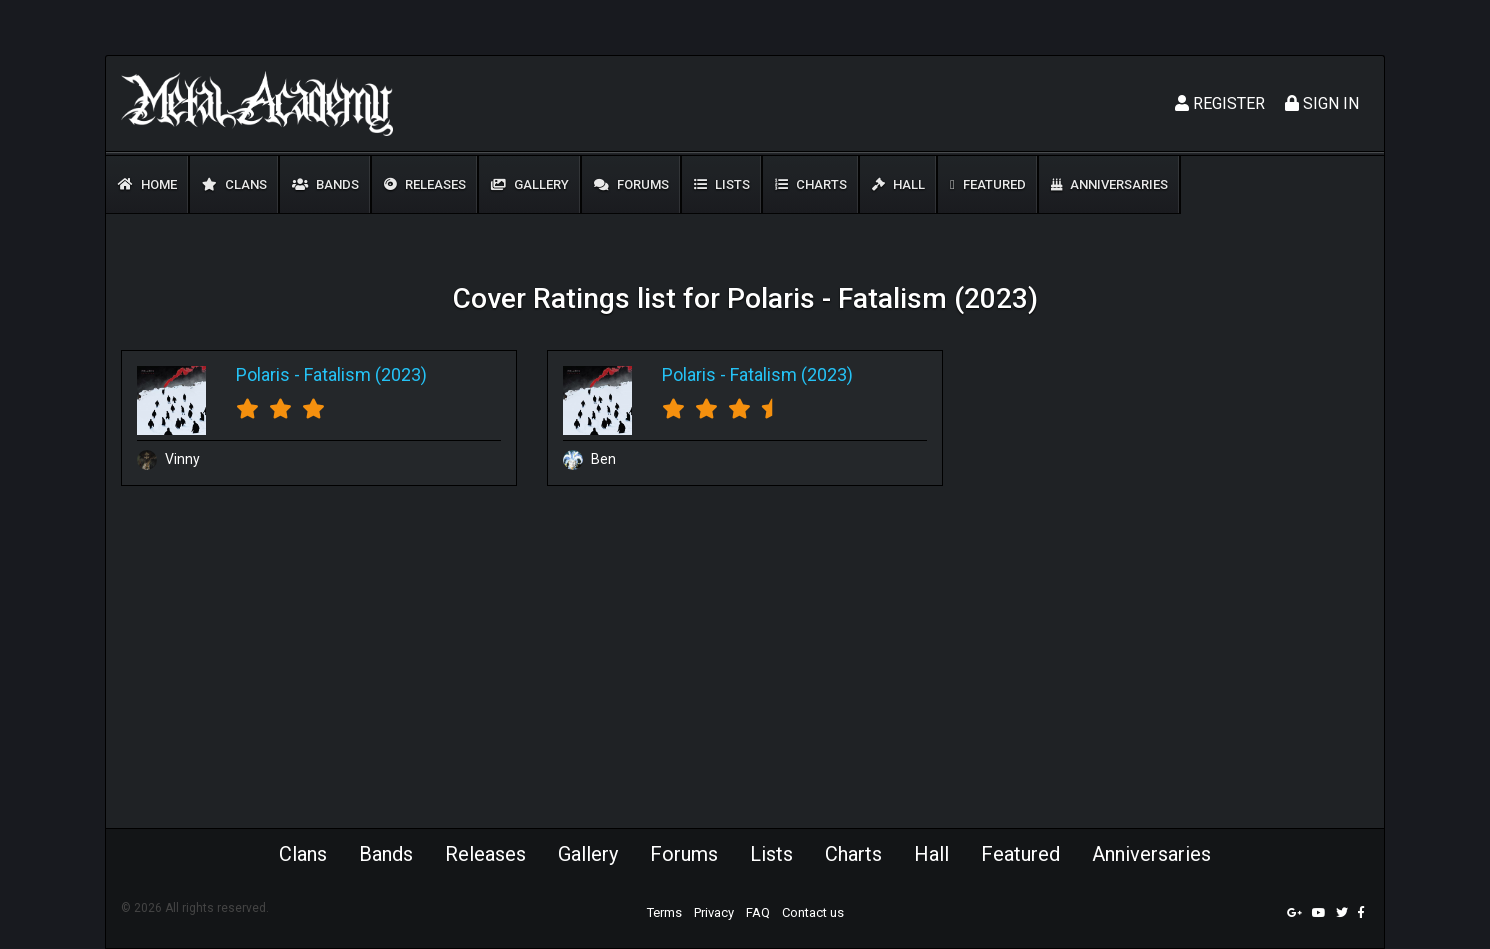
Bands (325, 184)
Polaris (263, 374)
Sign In (1322, 103)
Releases (425, 184)
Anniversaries (1109, 184)
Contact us (813, 912)
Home (147, 184)
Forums (631, 184)
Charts (811, 184)
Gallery (530, 184)
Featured (988, 184)
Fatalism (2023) (365, 374)
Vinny (168, 459)
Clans (234, 184)
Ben (589, 459)
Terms (664, 912)
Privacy (714, 912)
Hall (898, 184)
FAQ (758, 912)
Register (1220, 103)
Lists (722, 184)
